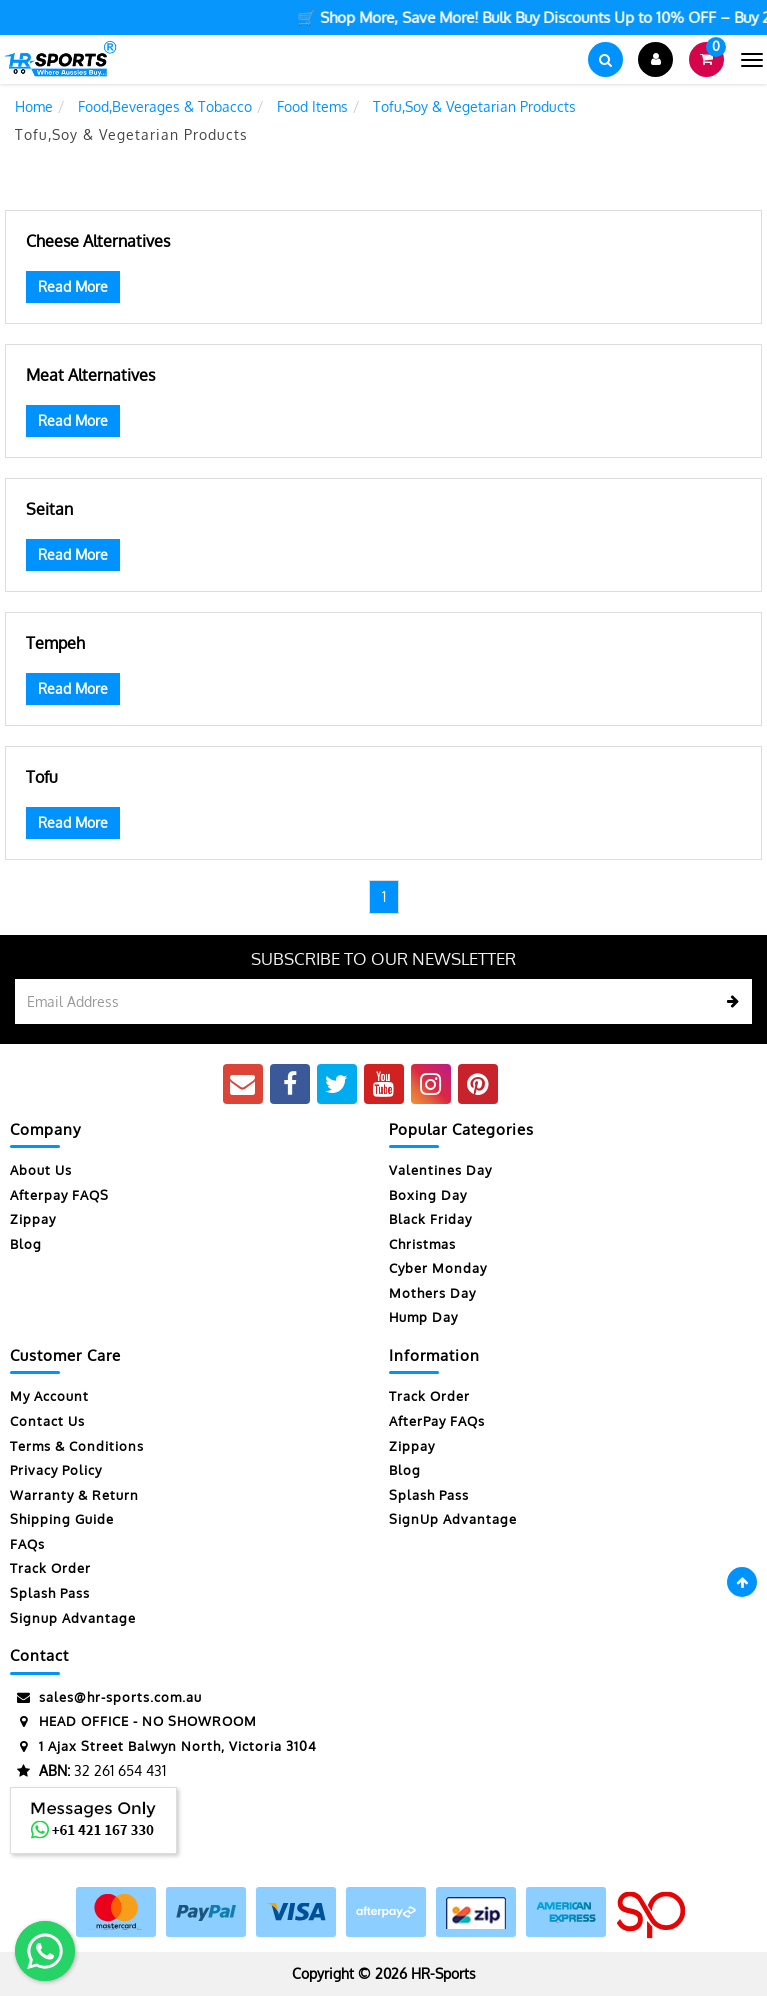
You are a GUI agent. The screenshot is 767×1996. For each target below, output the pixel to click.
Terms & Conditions (77, 1446)
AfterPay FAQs (437, 1421)
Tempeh (55, 643)
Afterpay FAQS (59, 1195)
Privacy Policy (56, 1470)
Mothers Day (432, 1293)
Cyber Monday (438, 1268)
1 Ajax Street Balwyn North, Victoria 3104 (163, 1746)
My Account (49, 1396)
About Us (41, 1170)
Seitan (49, 509)
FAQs (27, 1544)
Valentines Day (440, 1170)
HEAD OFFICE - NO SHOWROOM (133, 1721)
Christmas (422, 1244)
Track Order (50, 1568)
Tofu (42, 777)
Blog (26, 1244)
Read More (73, 286)
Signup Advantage (73, 1618)
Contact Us (47, 1421)
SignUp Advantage (453, 1519)
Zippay (33, 1219)
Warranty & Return (74, 1495)
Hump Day (423, 1317)
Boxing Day (428, 1195)
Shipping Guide (62, 1519)
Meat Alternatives (90, 375)
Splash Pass (50, 1593)
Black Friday (430, 1219)
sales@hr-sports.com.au (106, 1697)
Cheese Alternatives (98, 241)
